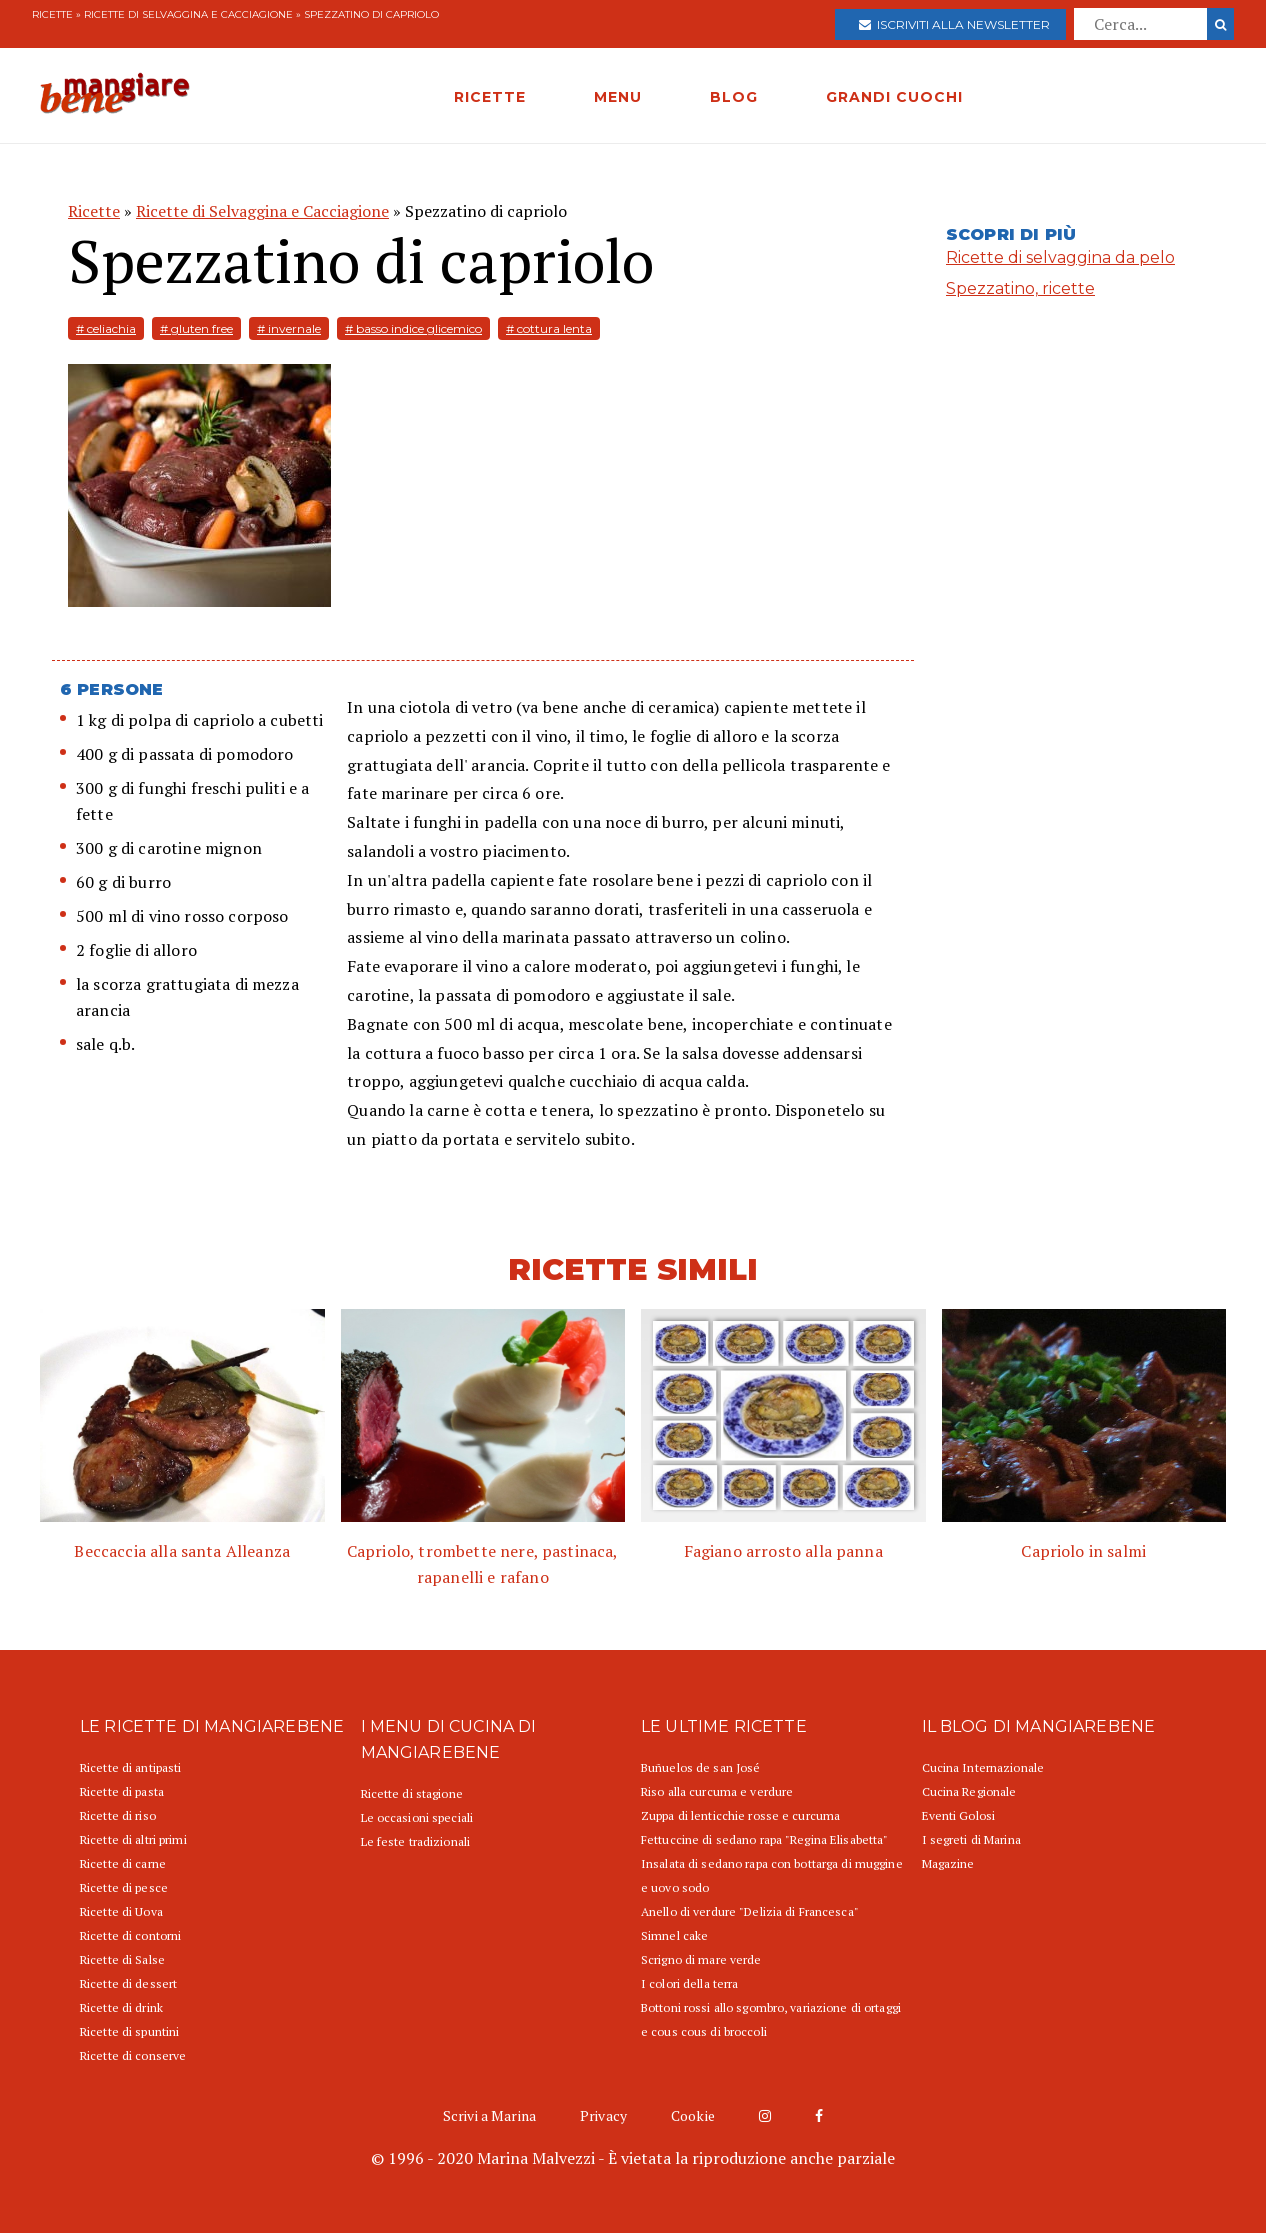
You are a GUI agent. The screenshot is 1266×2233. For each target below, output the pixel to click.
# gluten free (196, 328)
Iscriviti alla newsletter (954, 24)
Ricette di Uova (121, 1911)
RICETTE (490, 97)
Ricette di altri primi (133, 1839)
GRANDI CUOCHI (894, 97)
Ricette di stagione (412, 1793)
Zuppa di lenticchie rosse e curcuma (740, 1815)
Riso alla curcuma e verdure (717, 1791)
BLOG (734, 97)
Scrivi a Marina (489, 2115)
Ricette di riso (118, 1815)
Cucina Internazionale (983, 1767)
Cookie (693, 2115)
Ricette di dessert (128, 1983)
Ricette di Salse (122, 1959)
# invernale (289, 328)
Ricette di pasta (122, 1791)
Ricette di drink (121, 2007)
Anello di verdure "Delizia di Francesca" (750, 1911)
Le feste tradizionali (416, 1841)
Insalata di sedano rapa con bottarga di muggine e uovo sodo (772, 1875)
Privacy (603, 2115)
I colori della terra (689, 1983)
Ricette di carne (123, 1863)
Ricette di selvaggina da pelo (1060, 257)
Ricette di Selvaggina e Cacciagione (188, 14)
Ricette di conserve (133, 2055)
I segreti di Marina (971, 1839)
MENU (618, 97)
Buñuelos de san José (700, 1767)
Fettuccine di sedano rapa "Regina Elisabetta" (764, 1839)
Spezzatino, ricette (1020, 288)
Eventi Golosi (959, 1815)
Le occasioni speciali (417, 1817)
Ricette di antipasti (130, 1767)
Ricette (52, 14)
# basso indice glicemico (413, 328)
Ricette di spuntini (129, 2031)
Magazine (948, 1863)
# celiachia (106, 328)
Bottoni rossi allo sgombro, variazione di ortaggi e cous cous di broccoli (771, 2019)
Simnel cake (674, 1935)
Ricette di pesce (124, 1887)
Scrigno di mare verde (701, 1959)
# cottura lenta (549, 328)
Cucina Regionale (969, 1791)
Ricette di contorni (130, 1935)
